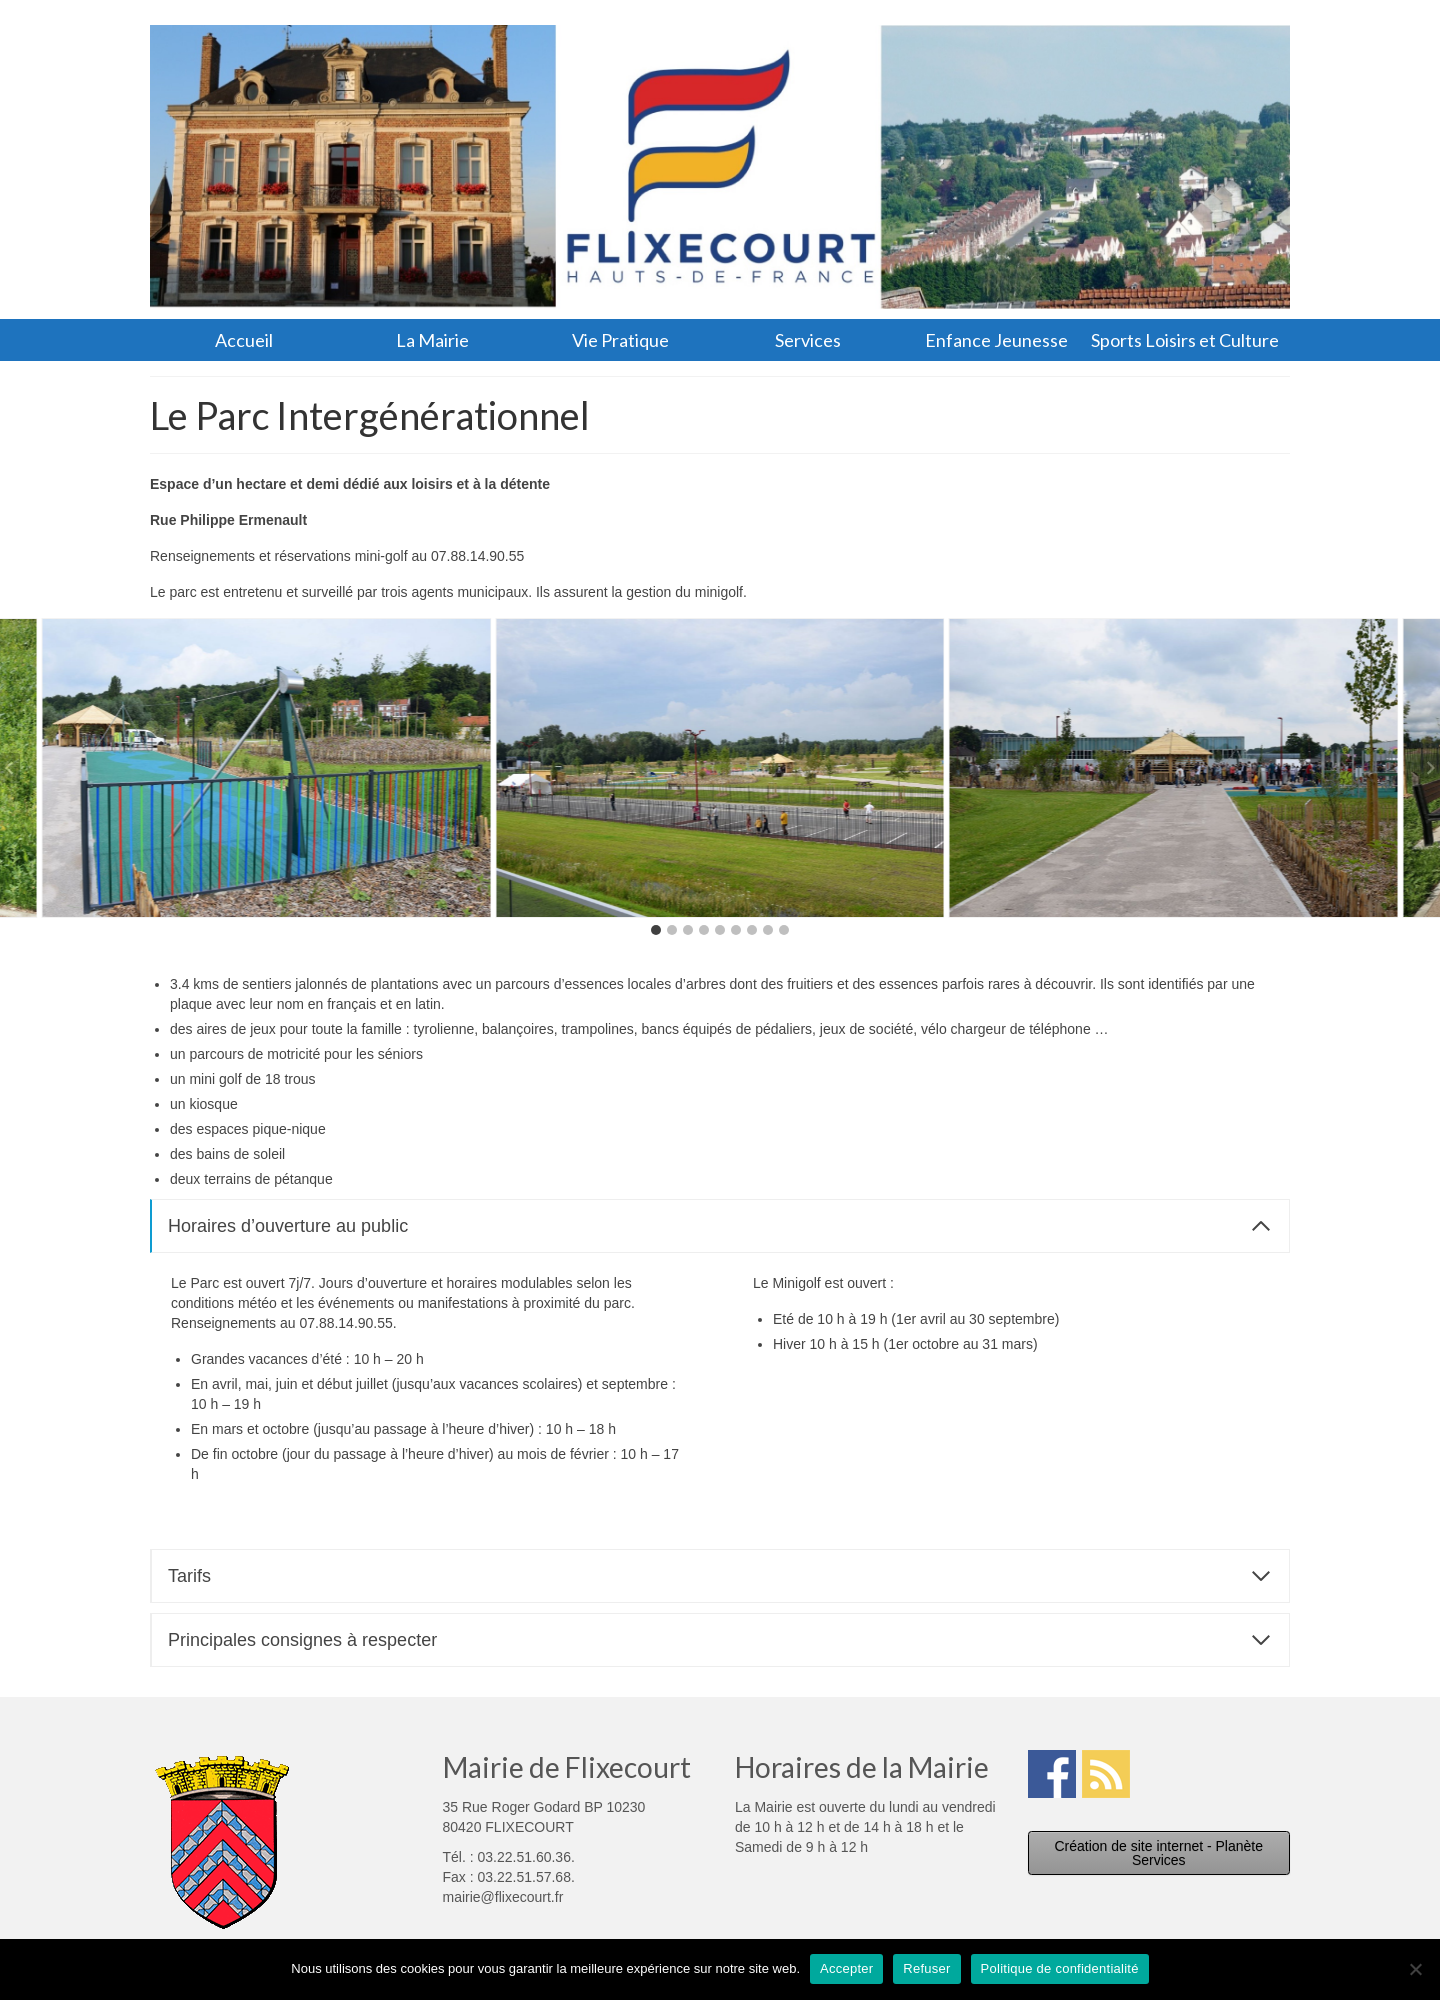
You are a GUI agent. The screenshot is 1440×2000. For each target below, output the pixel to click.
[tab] (656, 930)
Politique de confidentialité (1060, 1968)
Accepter (846, 1968)
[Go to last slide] (10, 768)
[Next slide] (1430, 768)
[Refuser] (1415, 1969)
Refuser (926, 1968)
